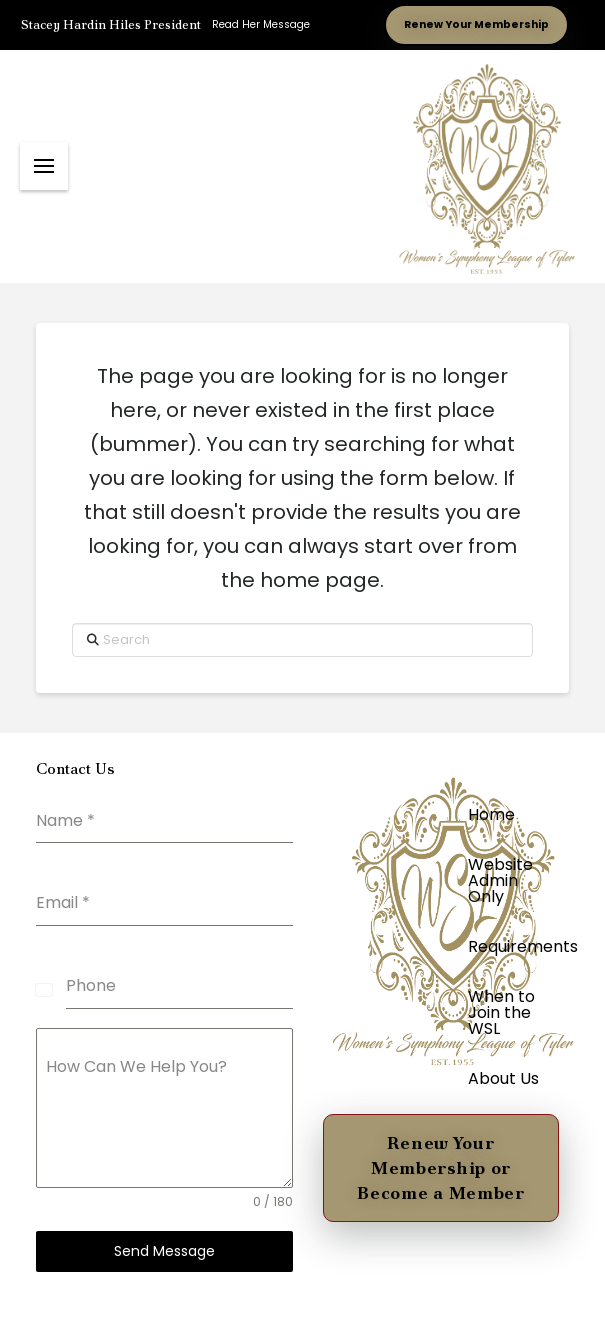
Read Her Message (261, 24)
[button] (44, 166)
